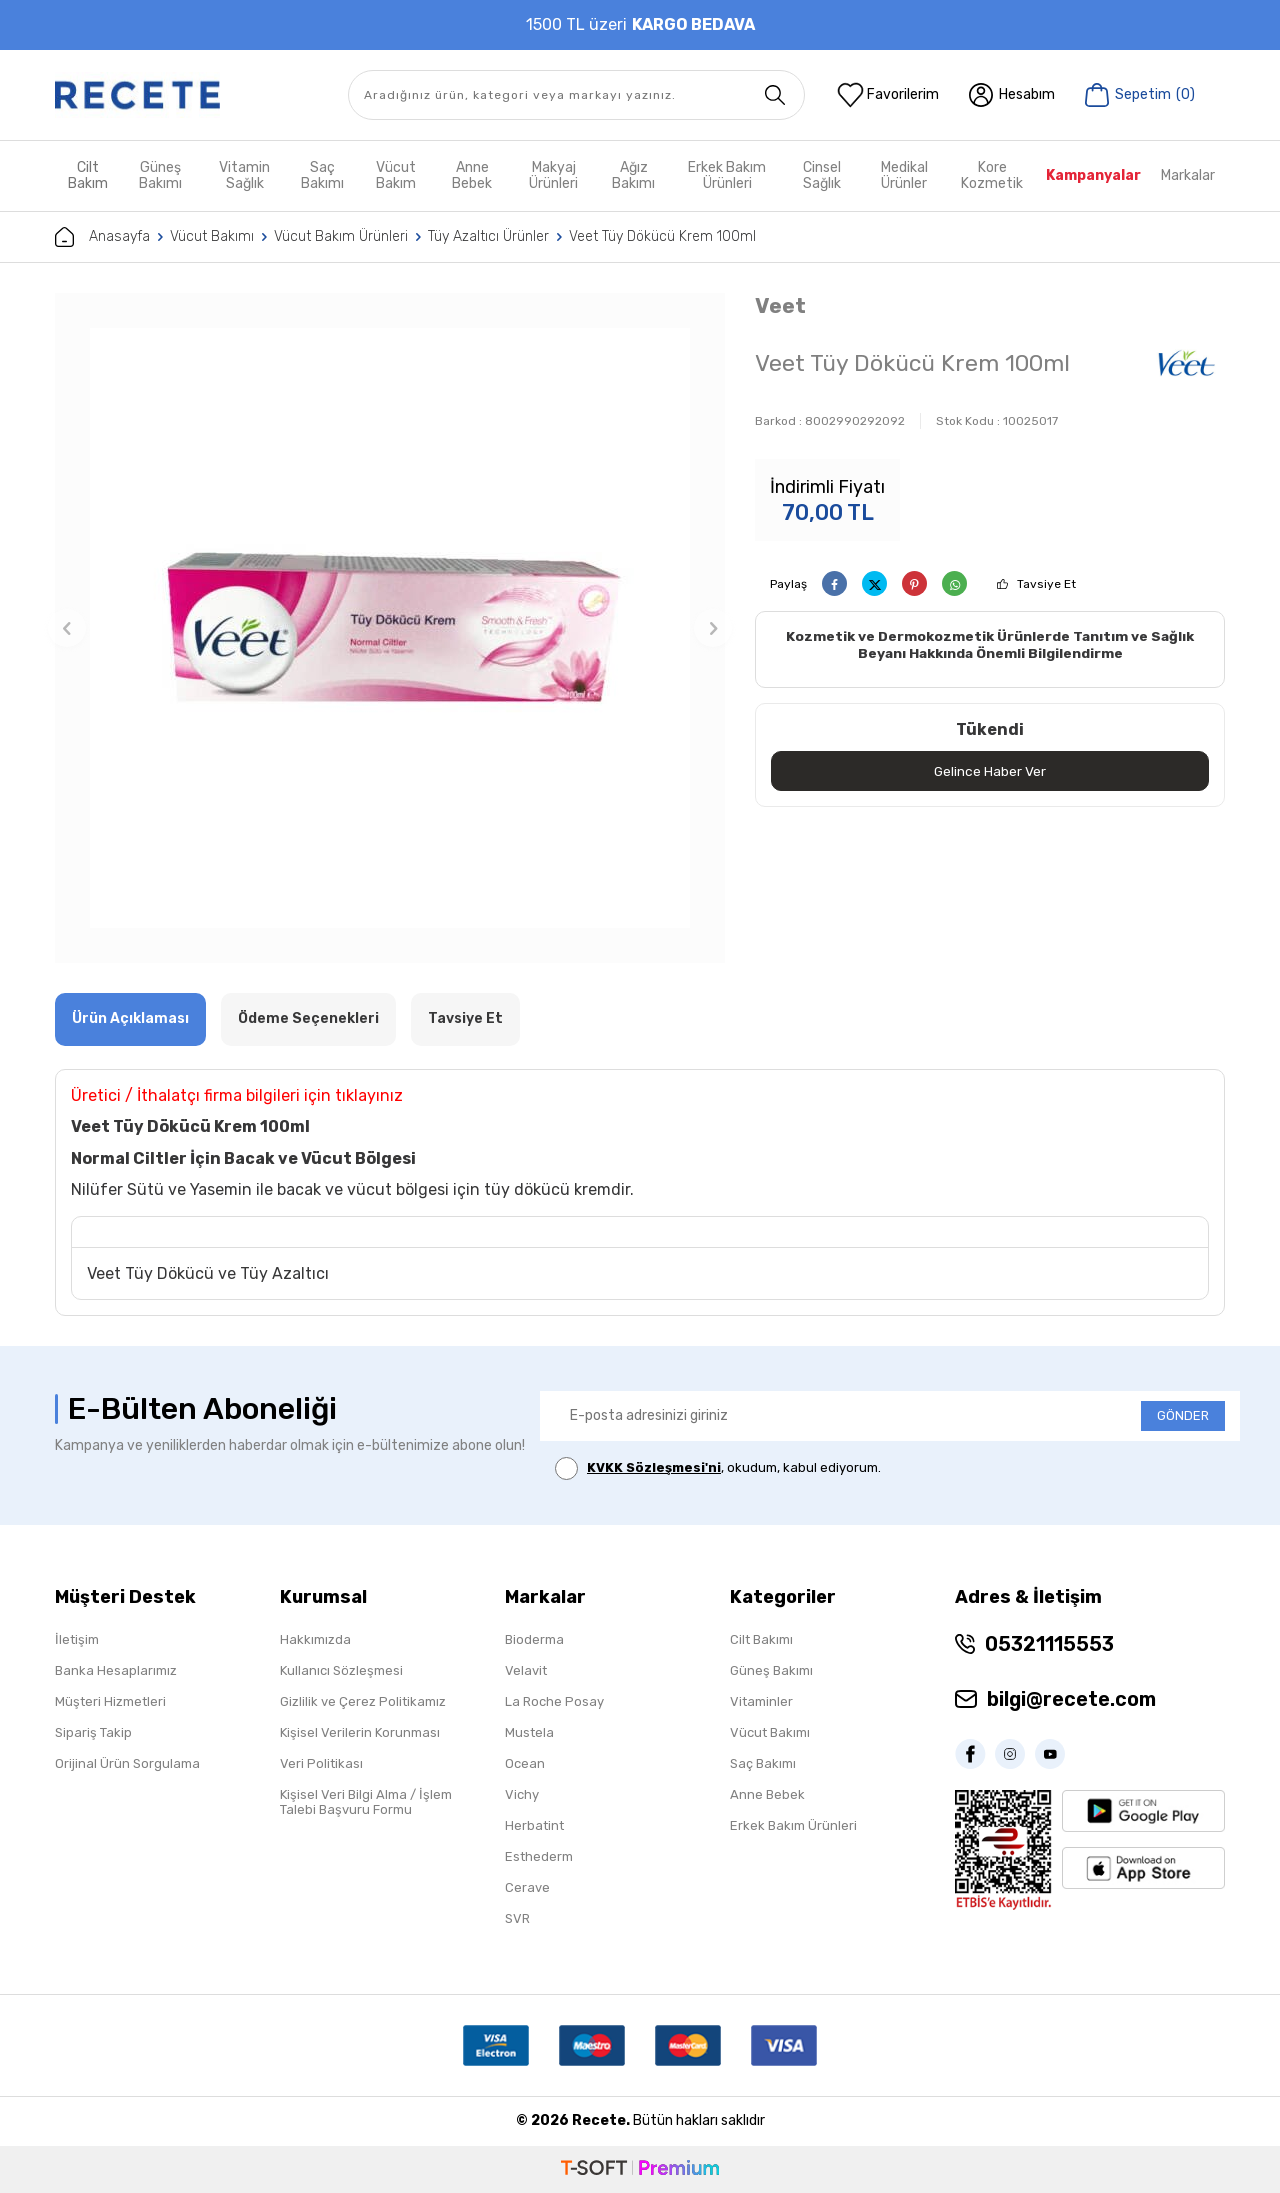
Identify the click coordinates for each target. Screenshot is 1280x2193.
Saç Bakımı (322, 175)
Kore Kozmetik (992, 175)
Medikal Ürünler (904, 175)
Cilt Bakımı (761, 1639)
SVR (517, 1918)
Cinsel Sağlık (822, 175)
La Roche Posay (554, 1701)
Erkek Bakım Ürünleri (727, 175)
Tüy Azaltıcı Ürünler (488, 236)
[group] (390, 628)
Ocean (525, 1763)
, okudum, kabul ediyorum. (718, 1468)
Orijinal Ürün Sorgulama (127, 1763)
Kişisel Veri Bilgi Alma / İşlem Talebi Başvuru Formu (366, 1802)
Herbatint (534, 1825)
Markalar (1188, 175)
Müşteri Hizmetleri (110, 1701)
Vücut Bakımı (212, 236)
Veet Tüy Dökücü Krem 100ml (662, 236)
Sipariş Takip (93, 1732)
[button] (67, 628)
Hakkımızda (315, 1639)
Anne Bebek (472, 175)
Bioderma (534, 1639)
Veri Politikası (321, 1763)
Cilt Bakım (88, 175)
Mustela (529, 1732)
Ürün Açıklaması (130, 1018)
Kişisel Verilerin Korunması (360, 1732)
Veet (780, 305)
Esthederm (539, 1856)
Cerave (527, 1887)
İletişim (77, 1639)
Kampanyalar (1093, 175)
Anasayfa (102, 237)
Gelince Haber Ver (990, 771)
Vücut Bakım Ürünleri (341, 236)
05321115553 (1049, 1644)
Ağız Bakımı (633, 175)
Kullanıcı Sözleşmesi (341, 1670)
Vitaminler (761, 1701)
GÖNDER (1183, 1415)
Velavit (526, 1670)
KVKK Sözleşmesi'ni (654, 1467)
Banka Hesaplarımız (116, 1670)
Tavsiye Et (1046, 584)
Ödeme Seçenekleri (308, 1018)
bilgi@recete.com (1071, 1699)
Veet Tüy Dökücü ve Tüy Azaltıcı (208, 1273)
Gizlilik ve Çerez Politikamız (363, 1701)
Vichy (522, 1794)
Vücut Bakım (396, 175)
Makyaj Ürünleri (553, 175)
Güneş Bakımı (160, 175)
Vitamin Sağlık (244, 175)
